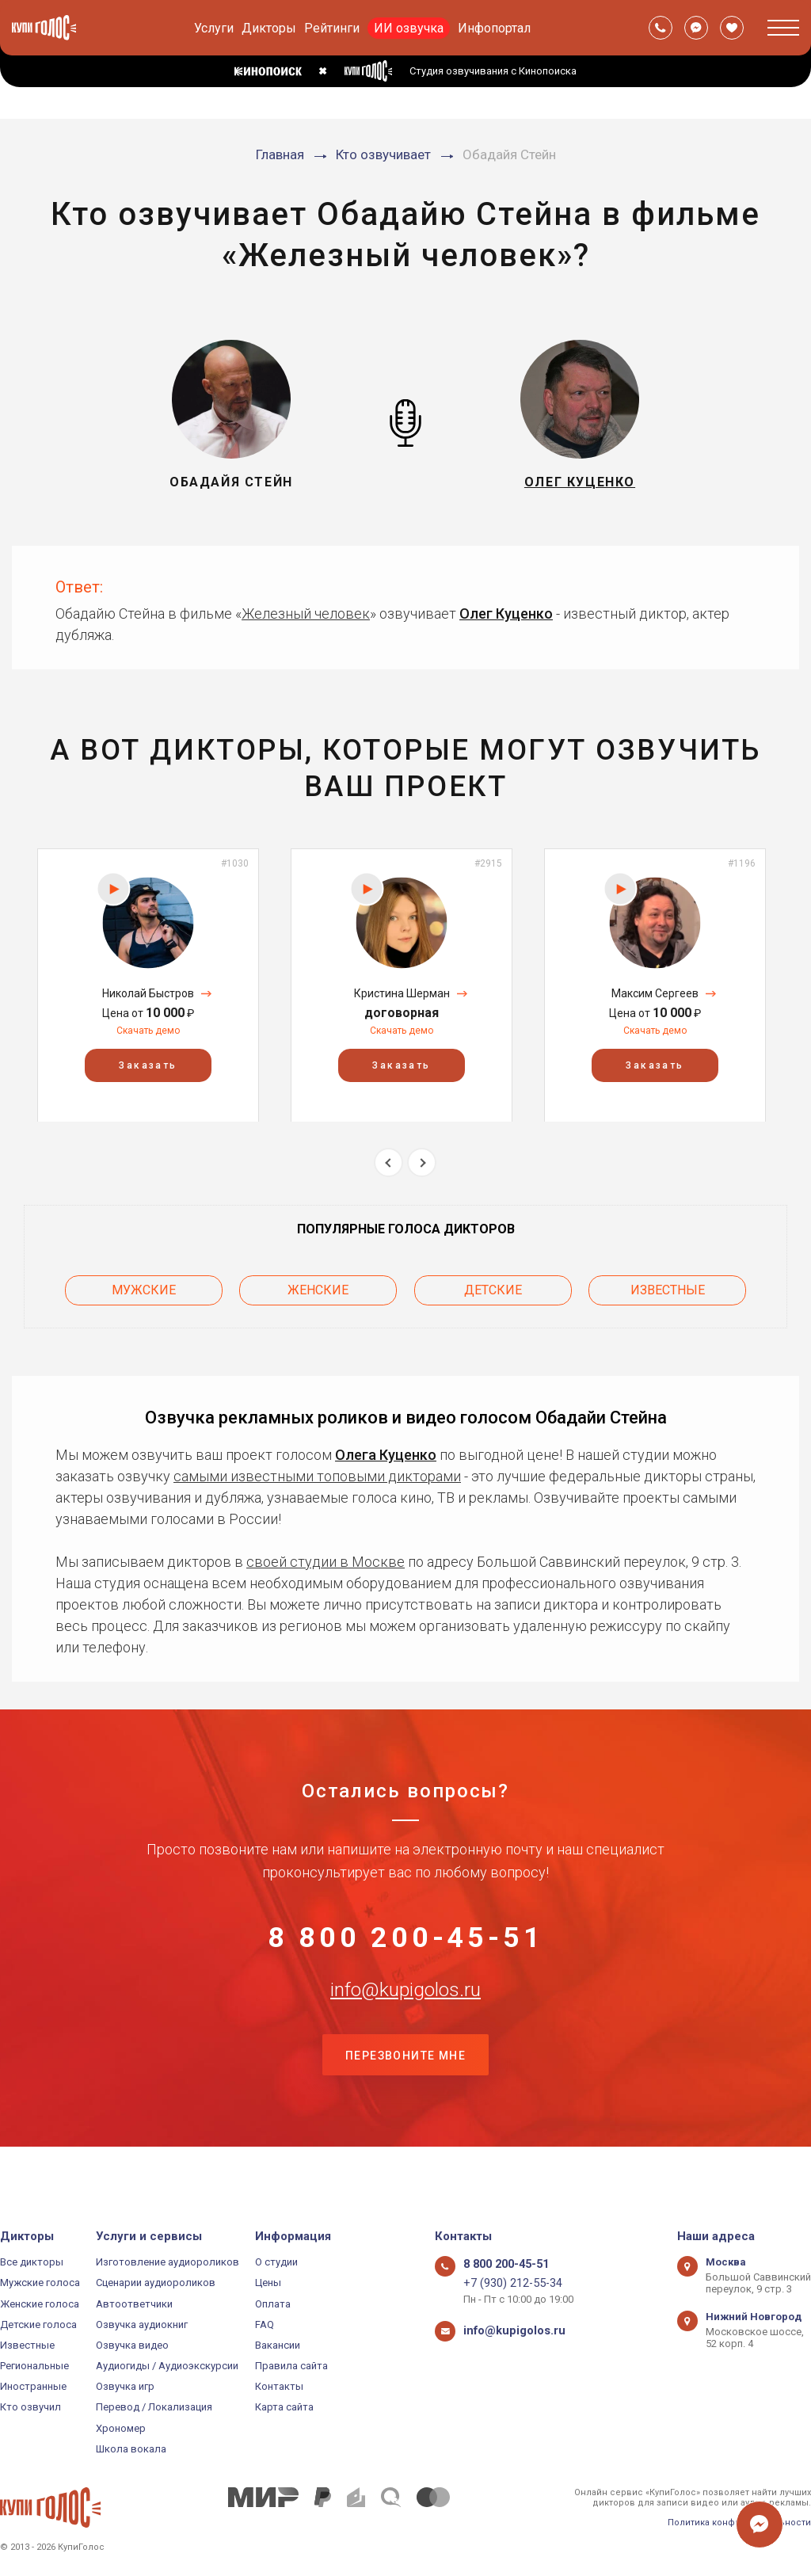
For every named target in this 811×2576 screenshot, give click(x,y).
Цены (268, 2282)
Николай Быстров (148, 993)
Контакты (279, 2386)
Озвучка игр (125, 2386)
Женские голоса (39, 2304)
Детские (493, 1285)
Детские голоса (38, 2324)
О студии (276, 2262)
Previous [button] (388, 1162)
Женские (317, 1285)
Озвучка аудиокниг (142, 2324)
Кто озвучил (30, 2408)
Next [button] (421, 1162)
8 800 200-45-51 (405, 1937)
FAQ (264, 2324)
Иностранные (33, 2386)
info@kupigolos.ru (405, 2016)
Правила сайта (291, 2366)
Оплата (273, 2304)
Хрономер (121, 2428)
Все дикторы (31, 2262)
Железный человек (306, 613)
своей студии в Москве (325, 1551)
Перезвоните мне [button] (405, 2095)
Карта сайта (284, 2408)
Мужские (144, 1285)
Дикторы (269, 28)
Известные (667, 1285)
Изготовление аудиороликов (167, 2262)
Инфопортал (494, 28)
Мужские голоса (40, 2282)
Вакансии (277, 2345)
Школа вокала (131, 2449)
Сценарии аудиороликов (155, 2282)
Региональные (34, 2366)
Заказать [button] (148, 1064)
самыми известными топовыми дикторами (317, 1466)
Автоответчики (134, 2304)
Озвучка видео (132, 2345)
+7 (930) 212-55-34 (505, 2282)
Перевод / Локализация (154, 2408)
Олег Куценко (506, 613)
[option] (148, 985)
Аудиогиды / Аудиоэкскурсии (167, 2366)
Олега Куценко (385, 1444)
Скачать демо (148, 1030)
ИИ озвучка (409, 28)
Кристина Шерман (402, 993)
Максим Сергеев (655, 993)
